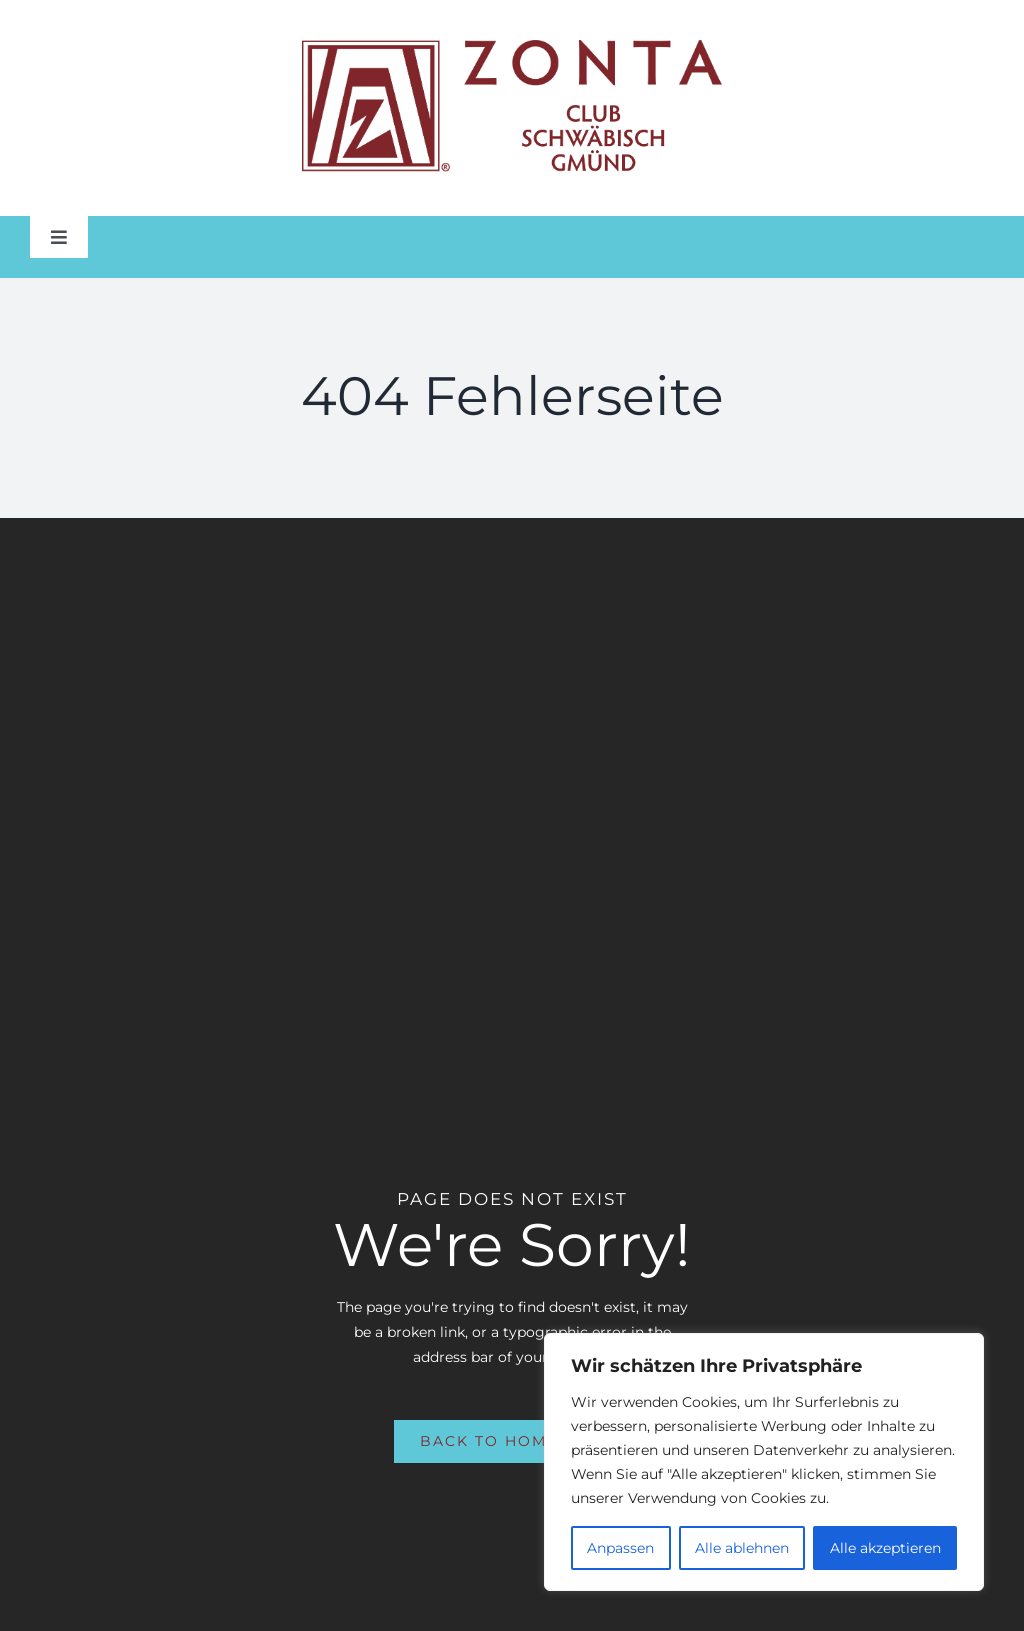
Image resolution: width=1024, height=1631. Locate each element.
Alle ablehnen (742, 1548)
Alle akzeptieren (885, 1548)
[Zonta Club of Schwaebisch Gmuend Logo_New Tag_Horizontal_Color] (512, 47)
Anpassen (620, 1548)
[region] (764, 1462)
